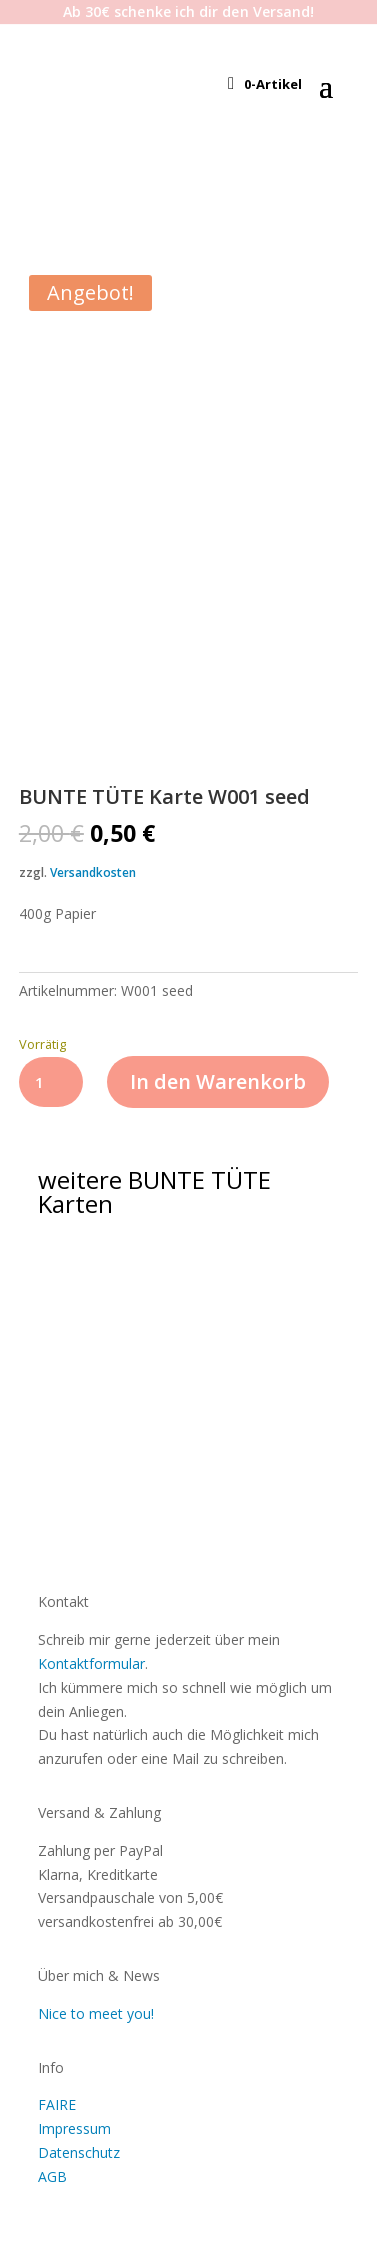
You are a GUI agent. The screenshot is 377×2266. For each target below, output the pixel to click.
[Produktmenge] (51, 1082)
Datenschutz (79, 2152)
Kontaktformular (91, 1663)
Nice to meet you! (96, 2013)
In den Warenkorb (218, 1081)
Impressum (74, 2128)
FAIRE (57, 2104)
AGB (52, 2176)
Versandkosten (93, 872)
